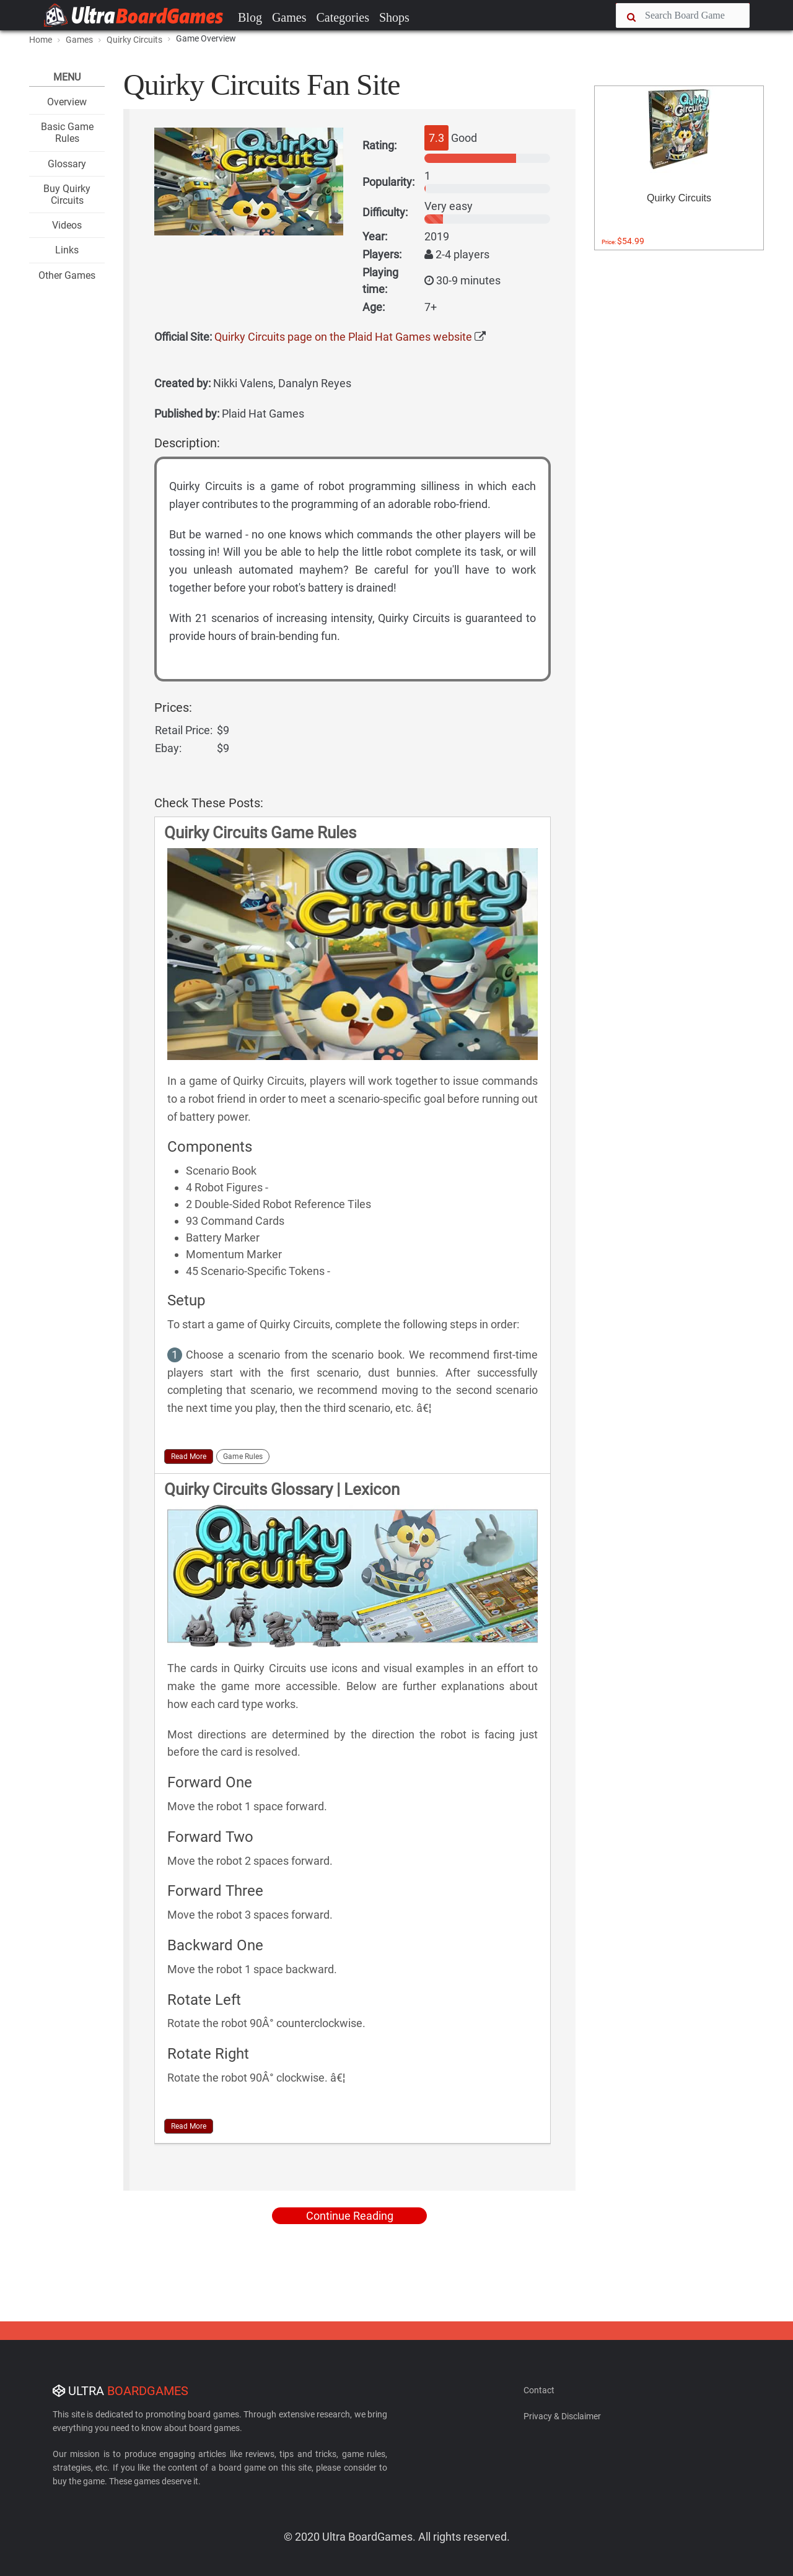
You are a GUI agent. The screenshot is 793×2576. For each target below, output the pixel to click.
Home (40, 40)
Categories (342, 17)
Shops (394, 17)
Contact (539, 2390)
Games (289, 17)
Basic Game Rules (67, 132)
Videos (67, 225)
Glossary (67, 164)
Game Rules (243, 1456)
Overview (67, 102)
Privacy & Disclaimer (562, 2416)
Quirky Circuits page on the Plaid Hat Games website (343, 336)
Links (67, 250)
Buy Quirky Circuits (66, 194)
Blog (250, 17)
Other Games (66, 275)
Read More (188, 1456)
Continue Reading (349, 2215)
